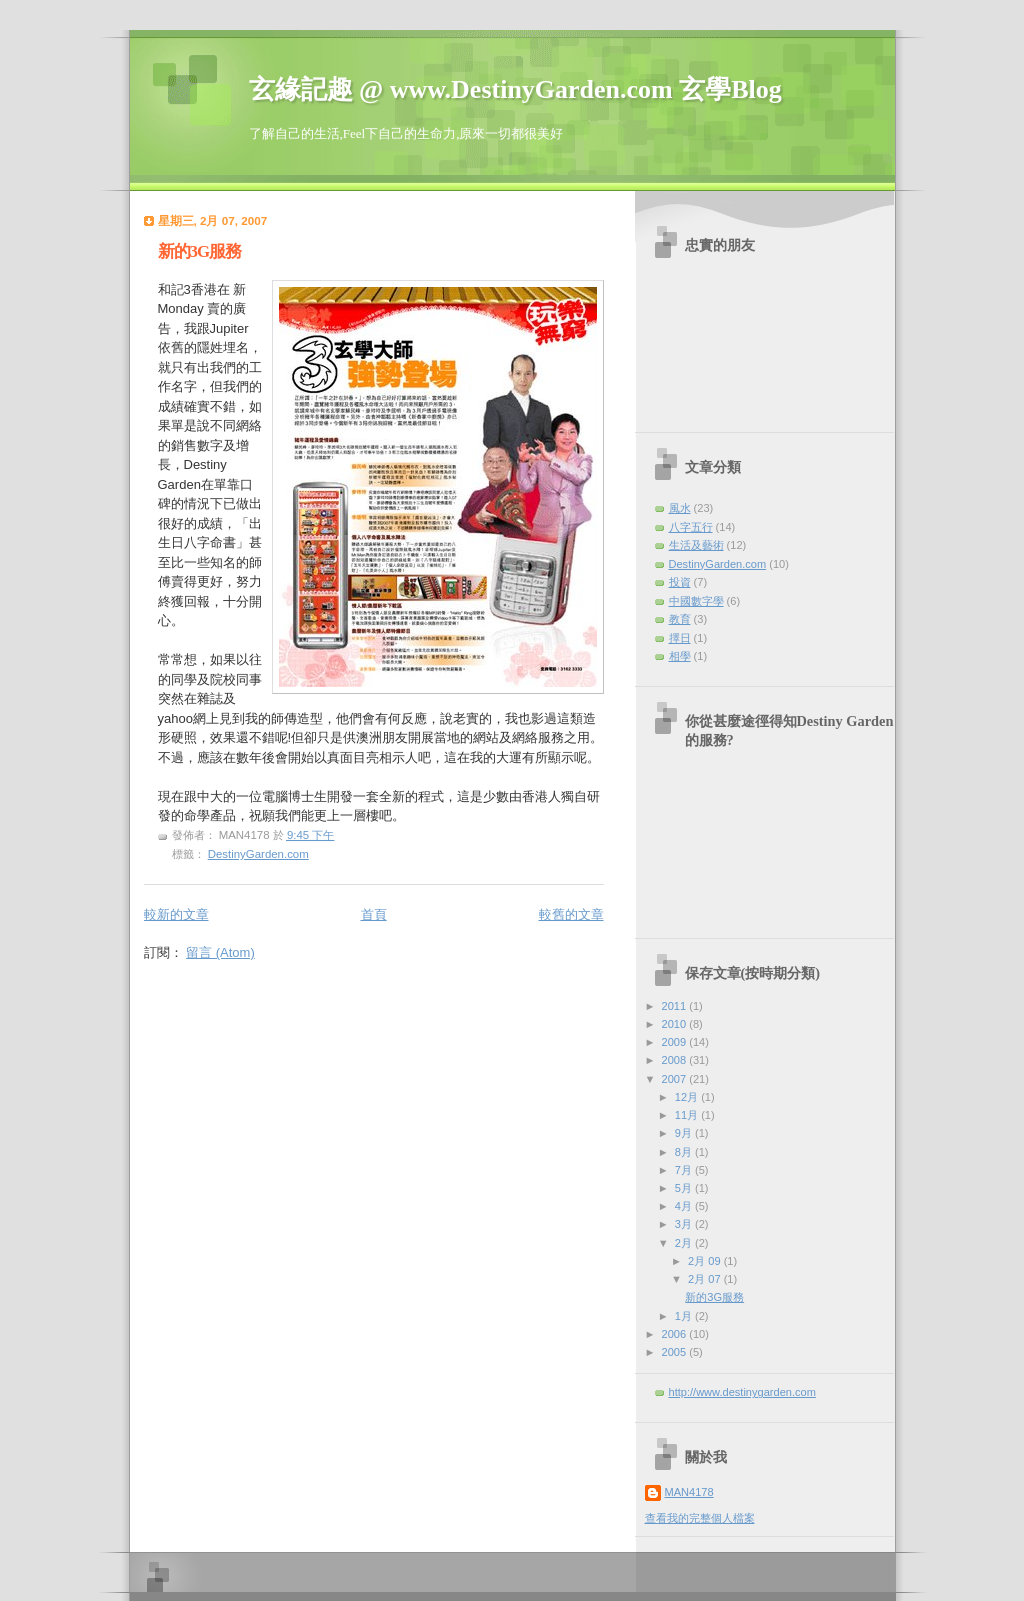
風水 (680, 508)
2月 (685, 1243)
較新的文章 (176, 914)
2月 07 (706, 1279)
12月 (688, 1097)
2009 (676, 1042)
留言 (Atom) (220, 952)
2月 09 (706, 1261)
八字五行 (691, 527)
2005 (676, 1352)
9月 (685, 1133)
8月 (685, 1152)
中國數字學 (696, 601)
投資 (680, 582)
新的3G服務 (200, 251)
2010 (676, 1024)
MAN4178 (689, 1492)
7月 (685, 1170)
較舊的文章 (571, 914)
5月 (685, 1188)
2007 (676, 1079)
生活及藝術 (696, 545)
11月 (688, 1115)
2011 (676, 1006)
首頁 (374, 914)
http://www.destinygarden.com (742, 1392)
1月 (685, 1316)
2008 (676, 1060)
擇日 (680, 638)
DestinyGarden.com (258, 854)
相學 (680, 656)
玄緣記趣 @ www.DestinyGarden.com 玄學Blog (515, 89)
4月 (685, 1206)
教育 (680, 619)
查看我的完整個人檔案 (700, 1518)
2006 (676, 1334)
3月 (685, 1224)
